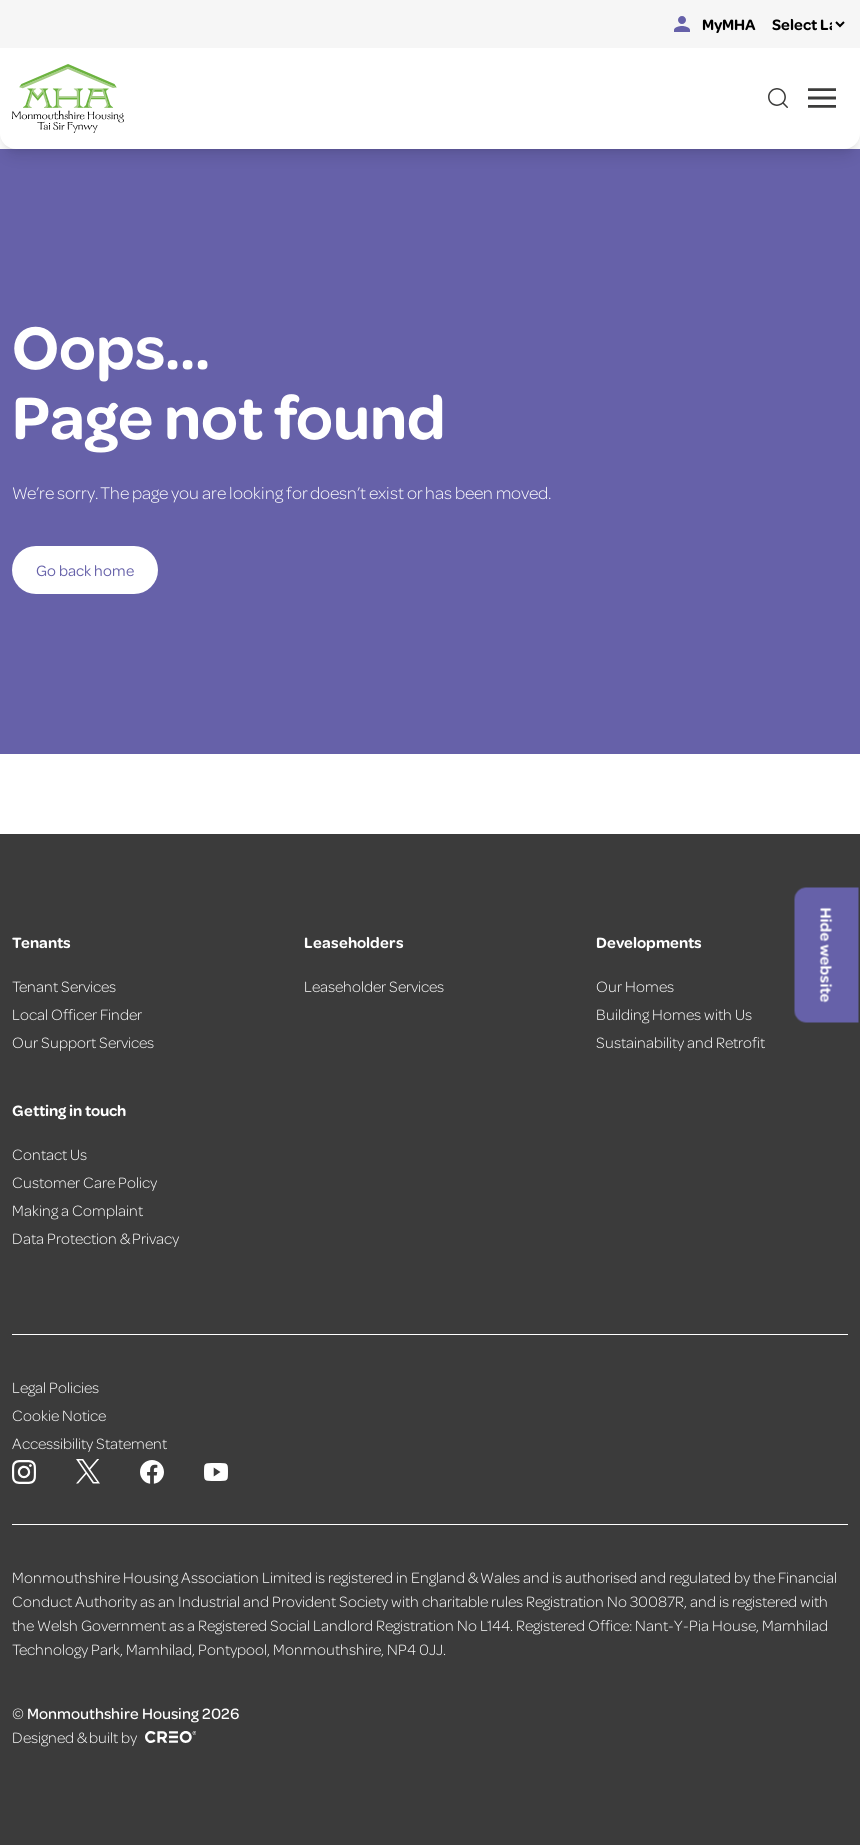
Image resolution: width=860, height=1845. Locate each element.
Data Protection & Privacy (95, 1238)
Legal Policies (55, 1387)
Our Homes (635, 986)
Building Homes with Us (674, 1014)
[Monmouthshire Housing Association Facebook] (152, 1472)
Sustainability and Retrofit (680, 1042)
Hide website (827, 954)
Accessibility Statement (89, 1443)
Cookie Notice (59, 1415)
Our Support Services (83, 1042)
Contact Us (49, 1154)
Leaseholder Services (374, 986)
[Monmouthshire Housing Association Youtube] (216, 1472)
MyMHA (715, 24)
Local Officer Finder (77, 1014)
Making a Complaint (77, 1210)
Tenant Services (64, 986)
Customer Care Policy (84, 1182)
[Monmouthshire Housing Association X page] (88, 1471)
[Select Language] (808, 24)
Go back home (85, 570)
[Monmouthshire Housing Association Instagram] (24, 1472)
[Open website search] (778, 98)
